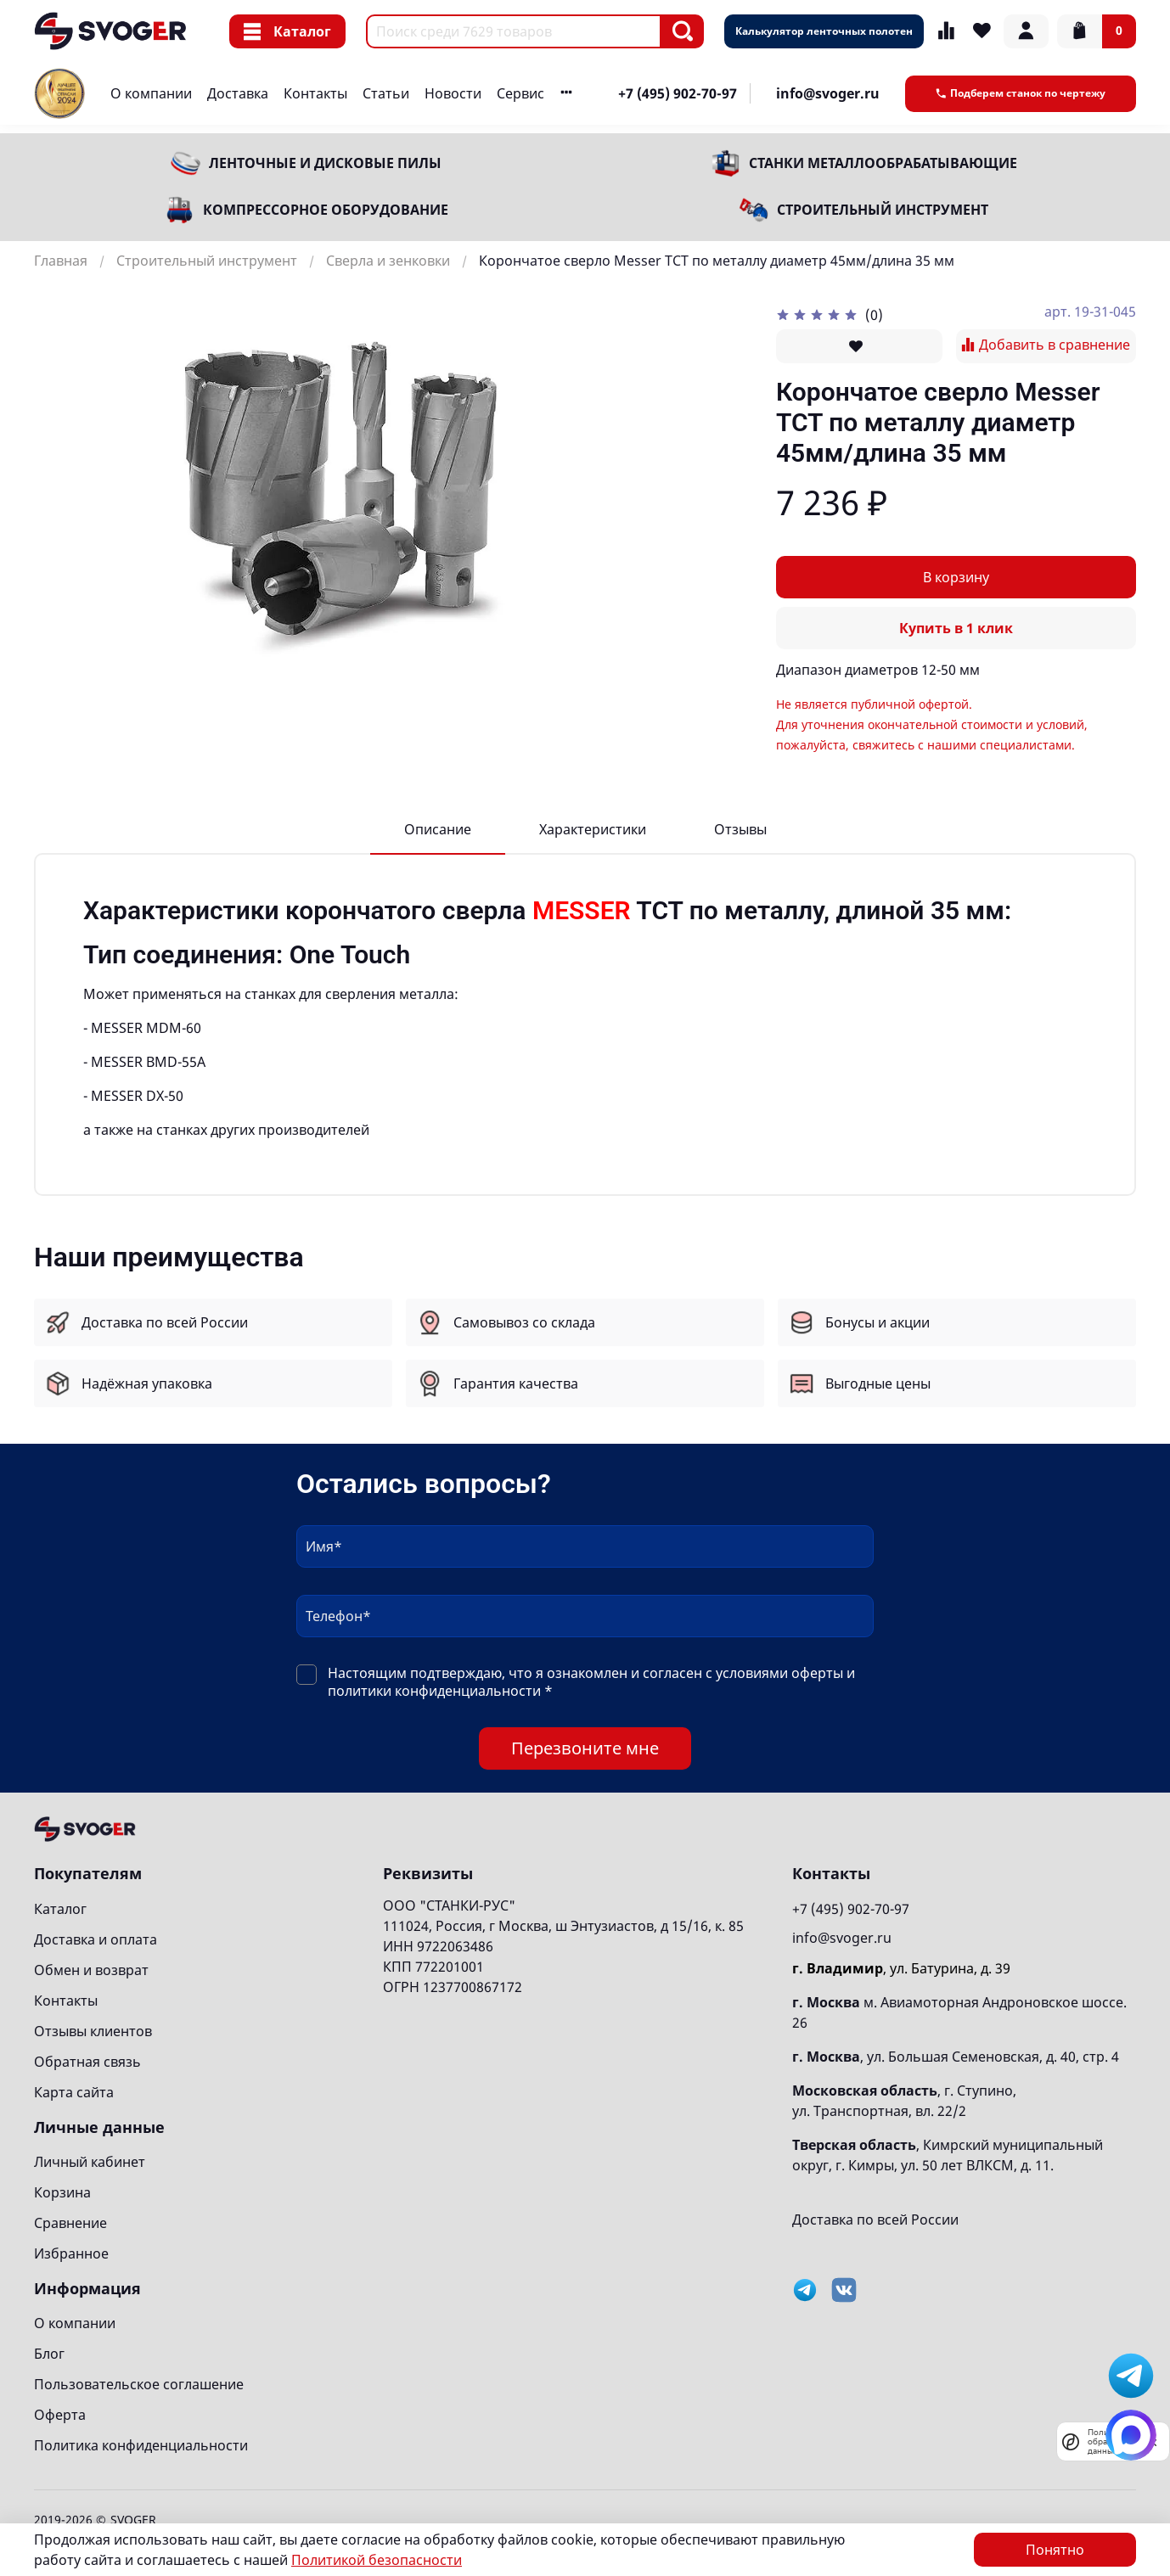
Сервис (520, 93)
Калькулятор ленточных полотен (824, 31)
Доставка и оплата (95, 1939)
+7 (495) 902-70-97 (677, 93)
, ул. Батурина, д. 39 (901, 1968)
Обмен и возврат (91, 1970)
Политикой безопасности (376, 2560)
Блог (49, 2353)
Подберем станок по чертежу (1020, 93)
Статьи (386, 93)
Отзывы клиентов (93, 2031)
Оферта (60, 2414)
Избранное (71, 2253)
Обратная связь (87, 2061)
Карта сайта (74, 2092)
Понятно (1055, 2549)
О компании (151, 93)
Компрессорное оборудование (325, 209)
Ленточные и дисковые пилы (325, 163)
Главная (60, 260)
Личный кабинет (89, 2161)
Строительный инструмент (882, 209)
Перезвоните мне (585, 1748)
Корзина (62, 2192)
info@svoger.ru (828, 93)
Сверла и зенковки (388, 260)
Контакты (315, 93)
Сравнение (70, 2223)
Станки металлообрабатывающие (883, 163)
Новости (453, 93)
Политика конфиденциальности (141, 2445)
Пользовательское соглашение (139, 2384)
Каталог (287, 31)
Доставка (237, 93)
